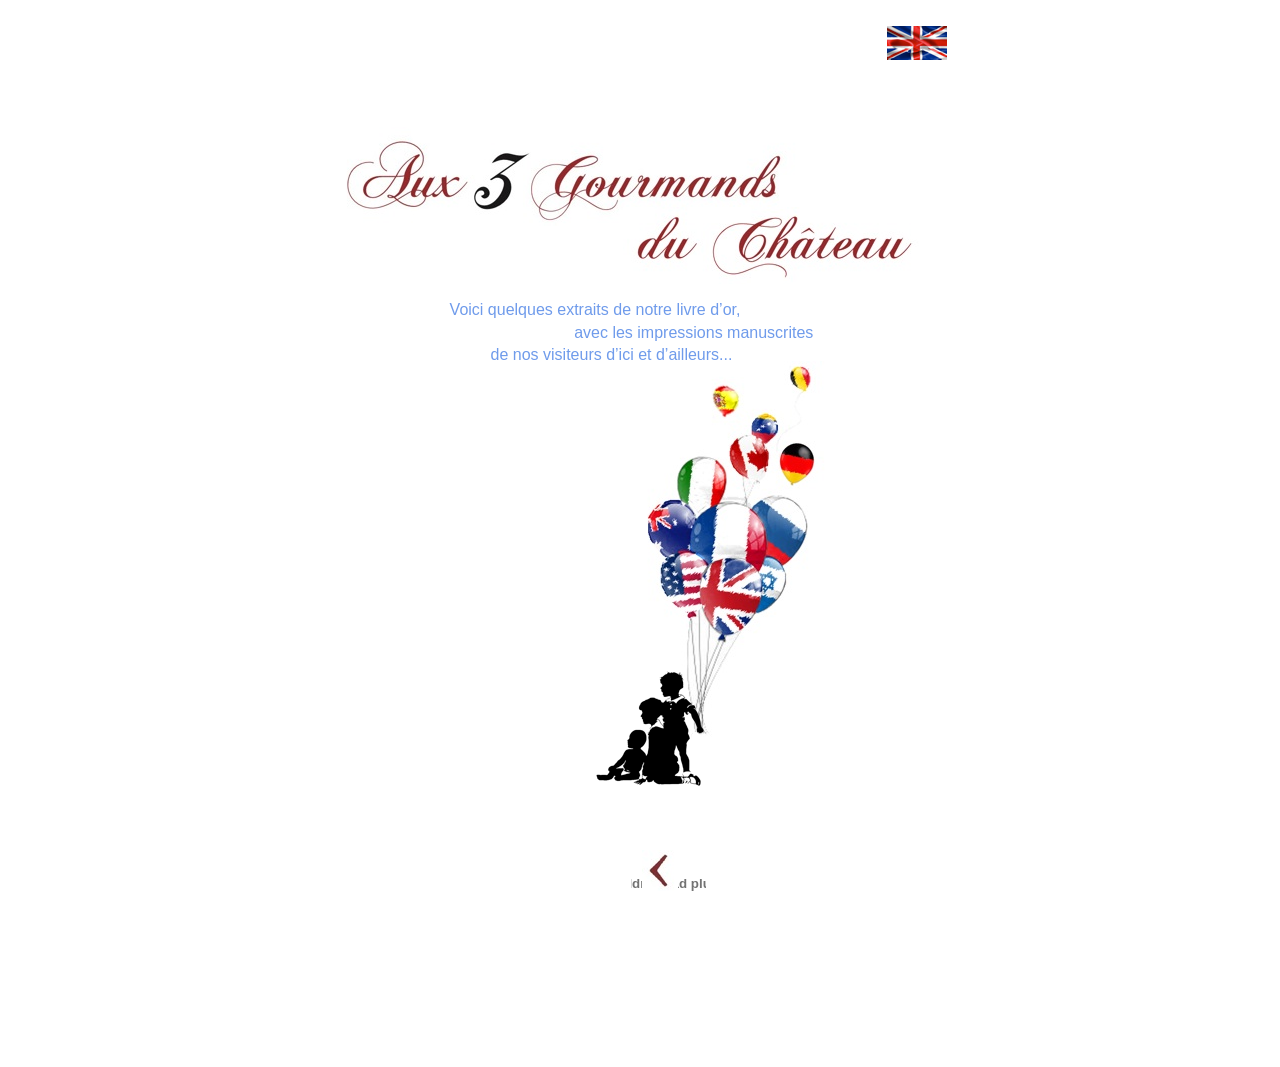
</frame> (332, 126)
